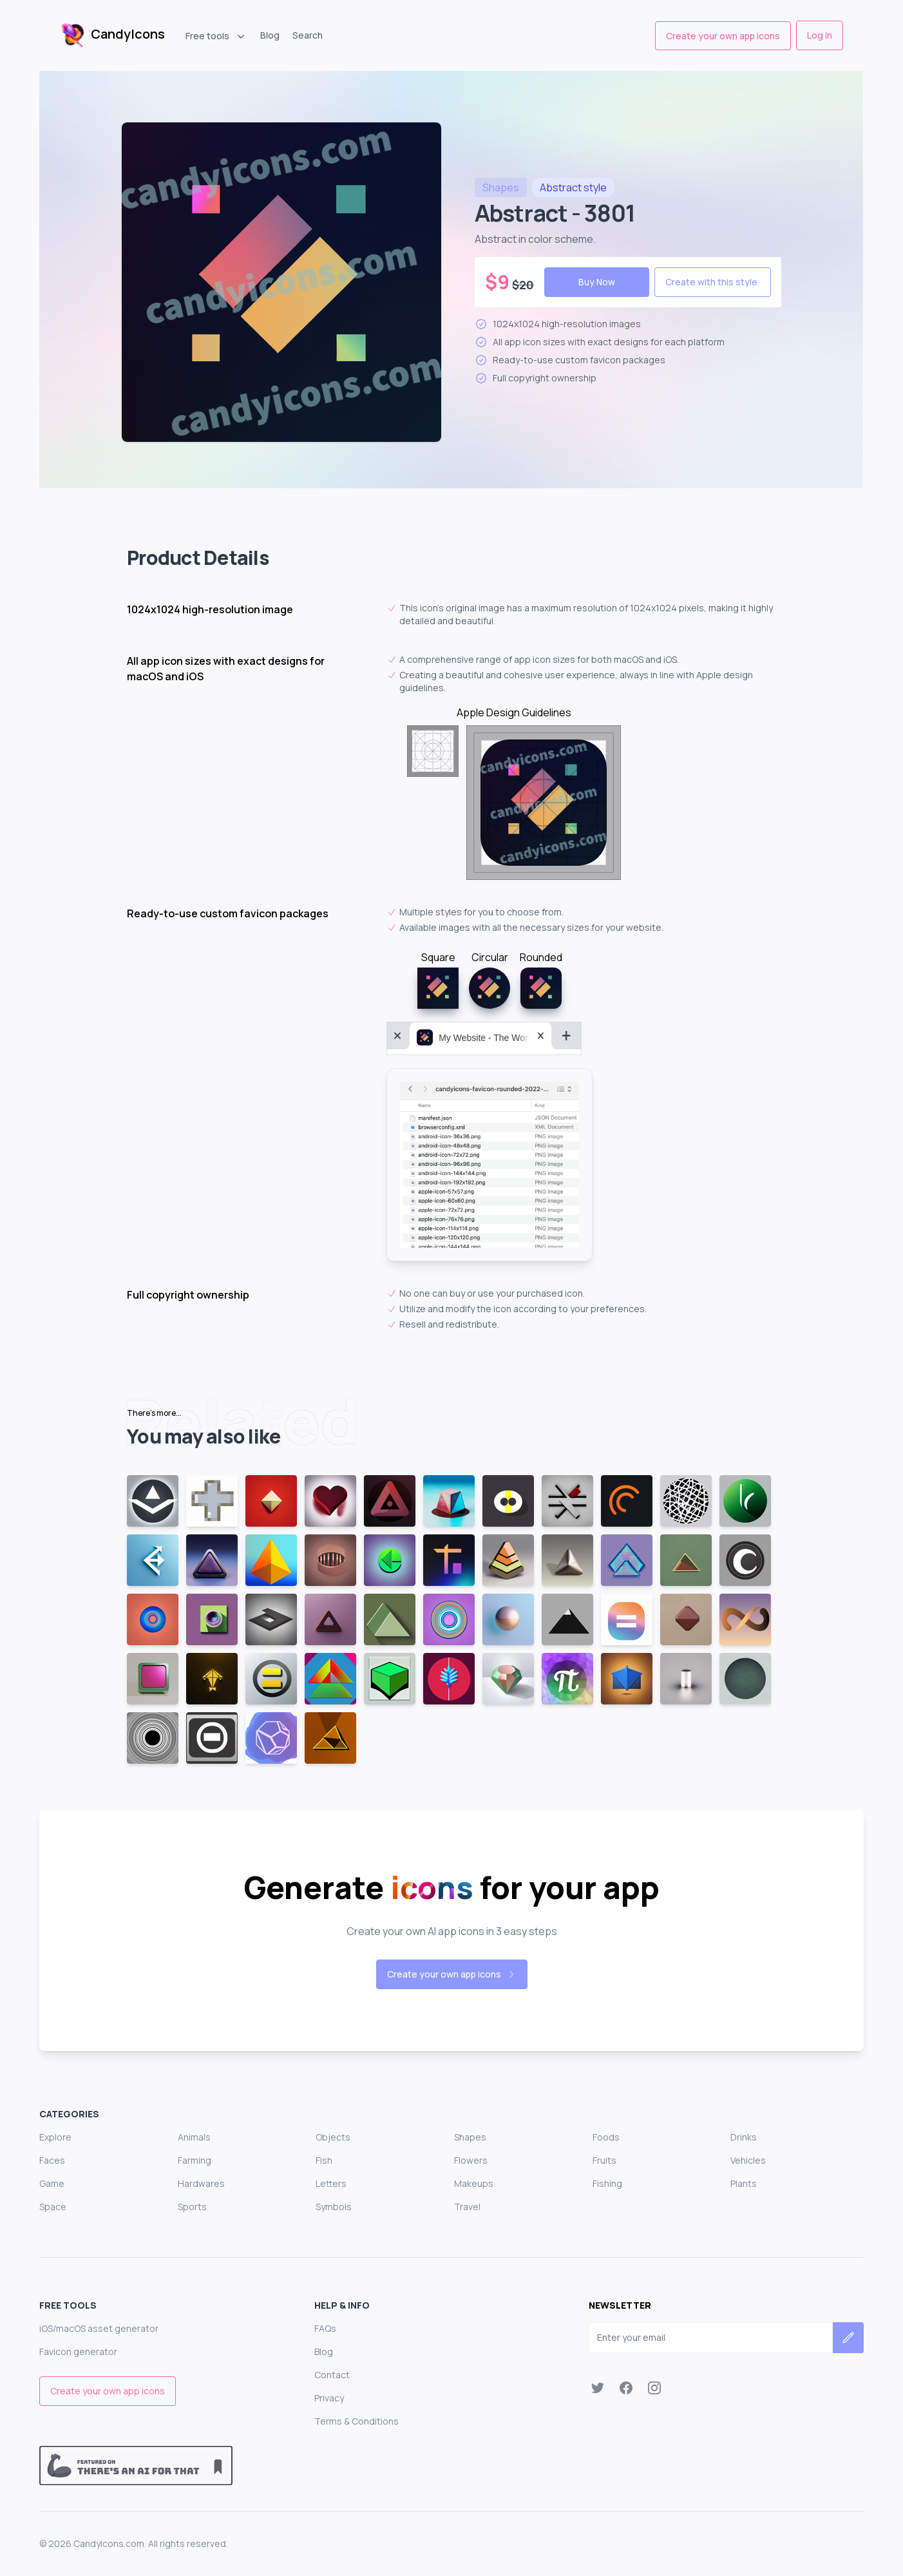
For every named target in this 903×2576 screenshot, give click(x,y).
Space (52, 2206)
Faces (52, 2160)
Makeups (473, 2183)
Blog (270, 35)
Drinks (743, 2137)
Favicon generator (78, 2351)
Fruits (604, 2160)
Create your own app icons (723, 36)
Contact (332, 2375)
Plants (743, 2183)
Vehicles (748, 2160)
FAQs (325, 2328)
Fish (324, 2160)
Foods (606, 2137)
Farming (194, 2160)
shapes (500, 187)
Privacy (329, 2398)
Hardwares (201, 2183)
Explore (55, 2137)
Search (307, 35)
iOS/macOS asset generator (98, 2328)
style (573, 187)
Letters (331, 2183)
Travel (467, 2206)
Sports (192, 2206)
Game (51, 2183)
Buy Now (596, 282)
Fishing (607, 2183)
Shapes (470, 2137)
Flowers (471, 2160)
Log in (819, 35)
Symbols (334, 2206)
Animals (194, 2137)
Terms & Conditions (356, 2421)
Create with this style (711, 282)
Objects (333, 2137)
